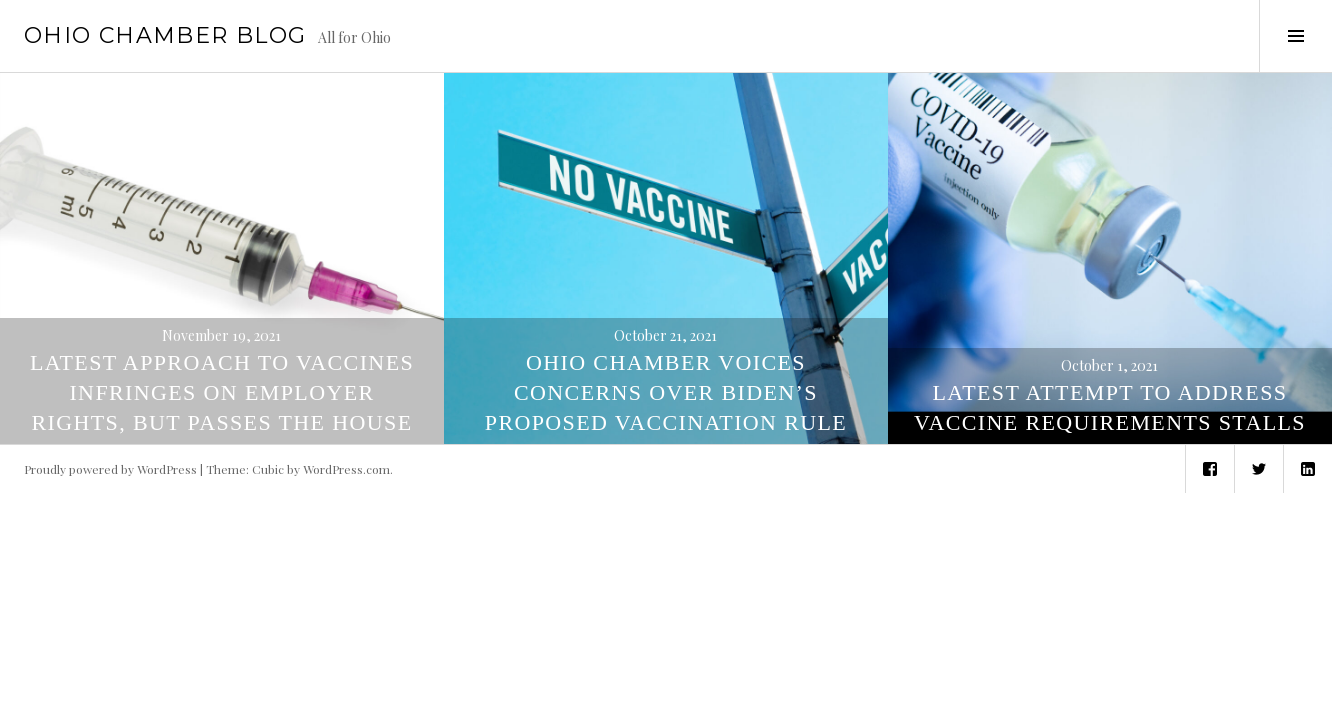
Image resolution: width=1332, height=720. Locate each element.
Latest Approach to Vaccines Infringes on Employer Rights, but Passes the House (222, 392)
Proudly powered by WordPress (110, 469)
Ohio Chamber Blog (165, 35)
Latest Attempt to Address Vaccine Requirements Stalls (1110, 407)
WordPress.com (346, 469)
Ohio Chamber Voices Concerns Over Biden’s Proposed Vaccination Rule (666, 392)
